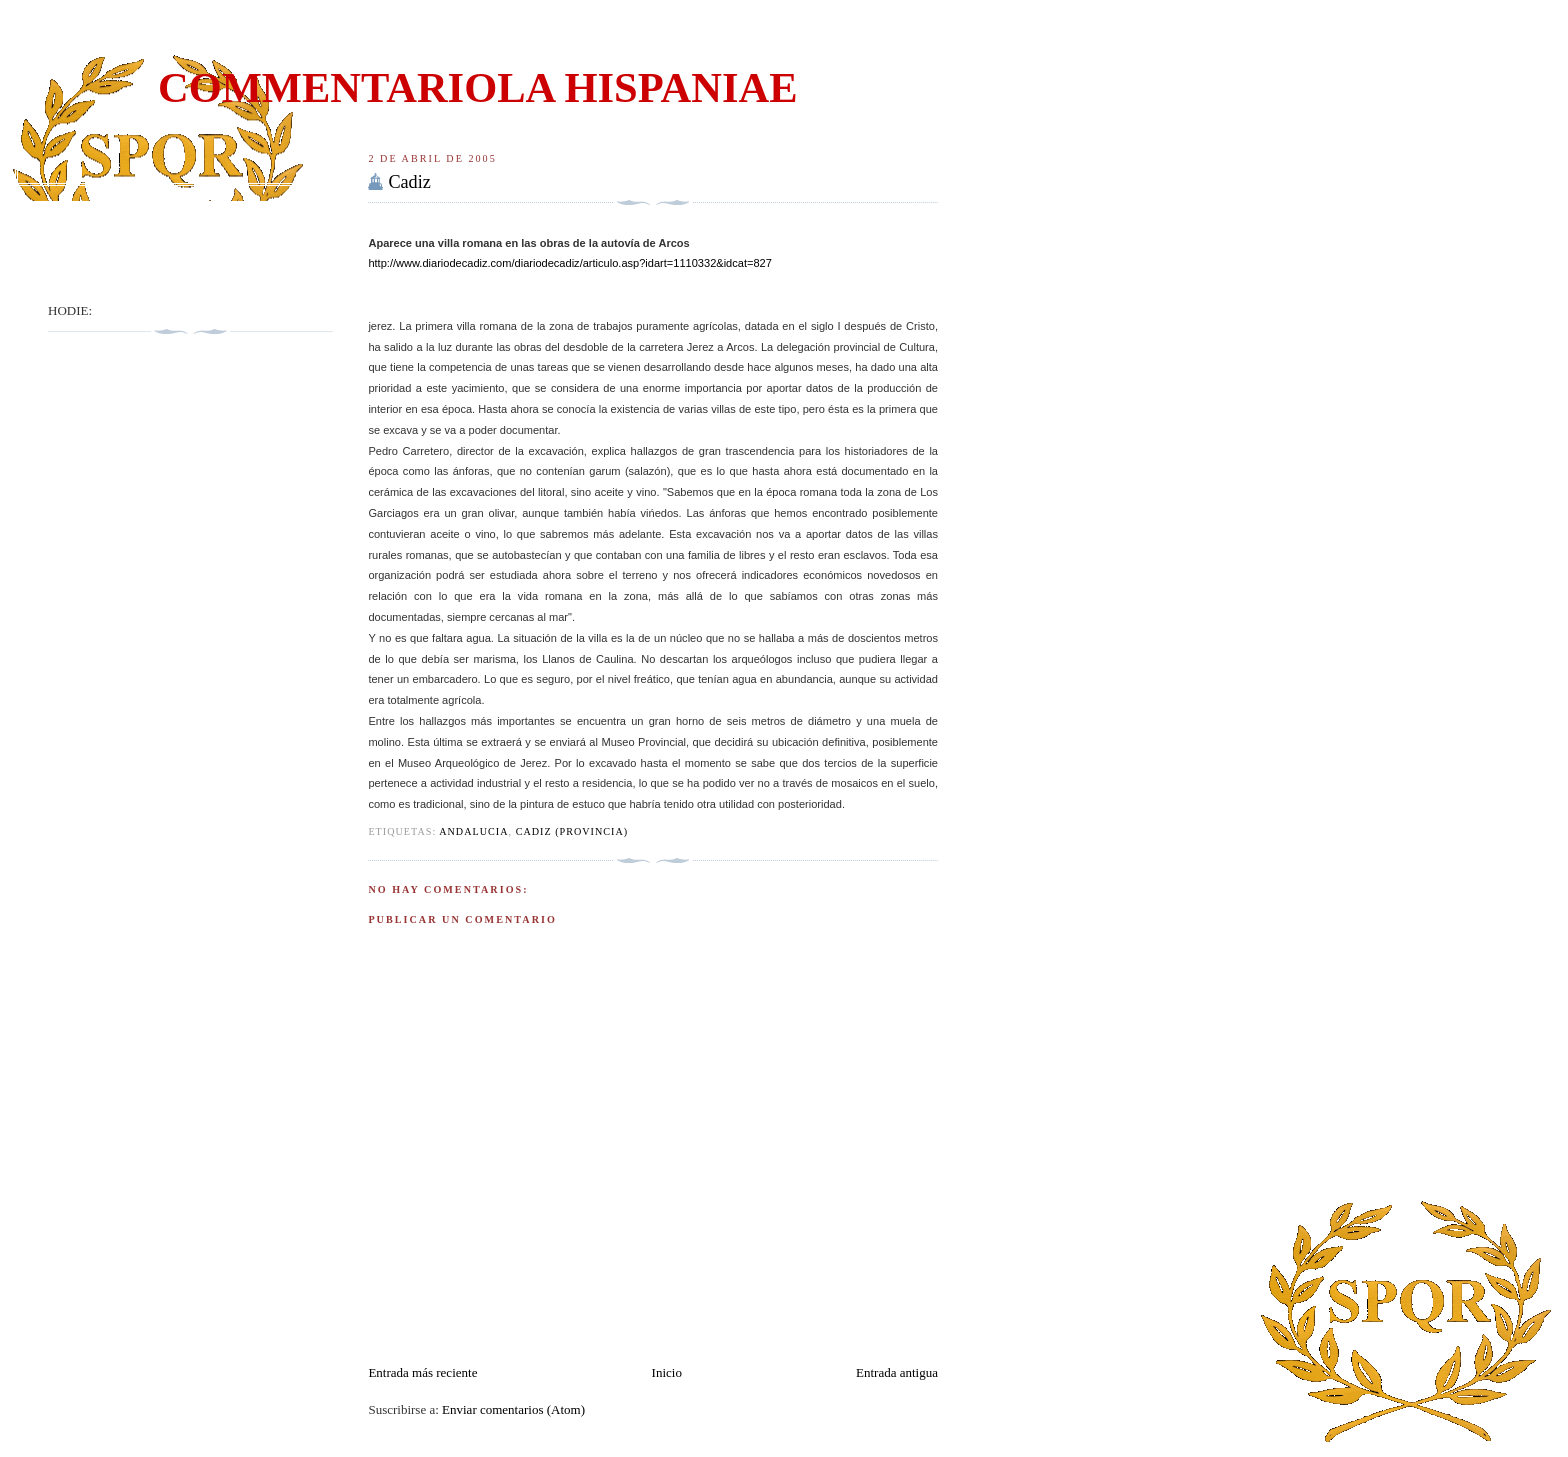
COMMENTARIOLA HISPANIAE (478, 87)
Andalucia (473, 831)
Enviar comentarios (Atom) (513, 1409)
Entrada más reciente (422, 1372)
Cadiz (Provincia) (572, 831)
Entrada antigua (897, 1372)
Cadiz (409, 182)
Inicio (667, 1372)
